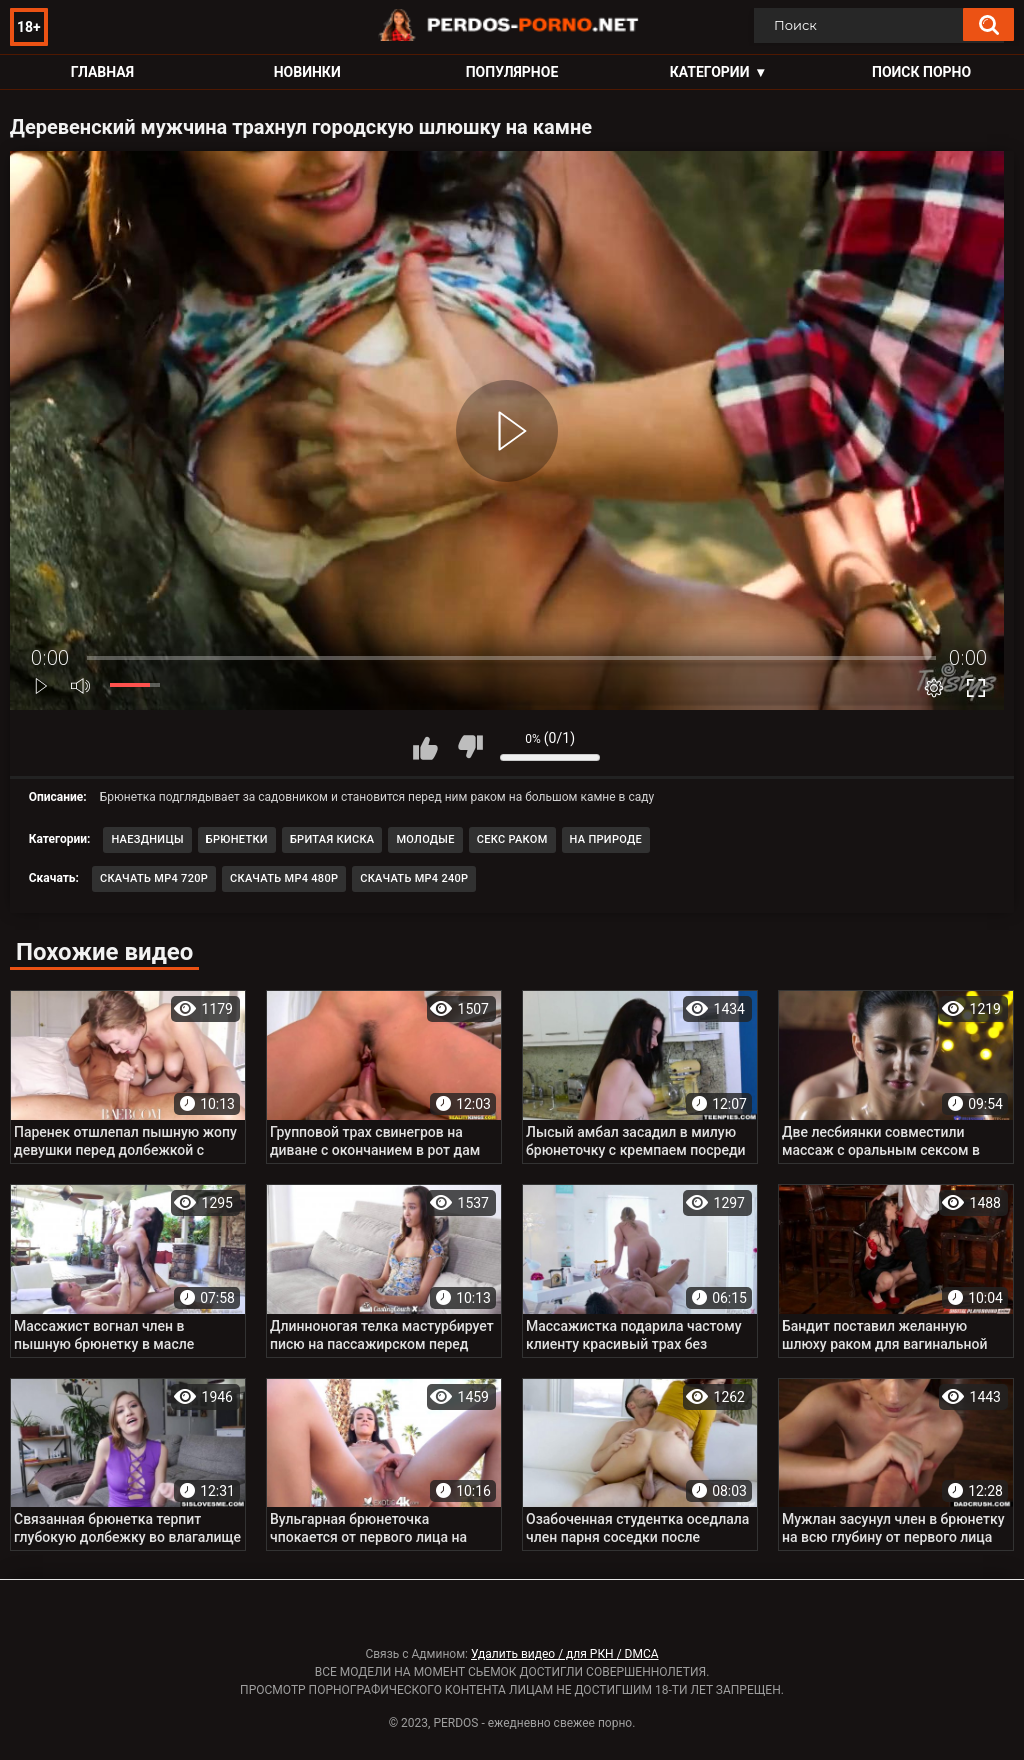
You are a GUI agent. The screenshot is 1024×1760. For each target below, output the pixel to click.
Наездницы (147, 839)
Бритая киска (332, 839)
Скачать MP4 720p (154, 878)
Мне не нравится (470, 747)
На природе (606, 839)
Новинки (307, 72)
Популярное (512, 72)
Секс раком (512, 839)
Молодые (425, 839)
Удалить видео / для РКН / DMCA (565, 1654)
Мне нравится (425, 747)
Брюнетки (237, 839)
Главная (102, 72)
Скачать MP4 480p (284, 878)
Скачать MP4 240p (414, 878)
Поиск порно (921, 72)
